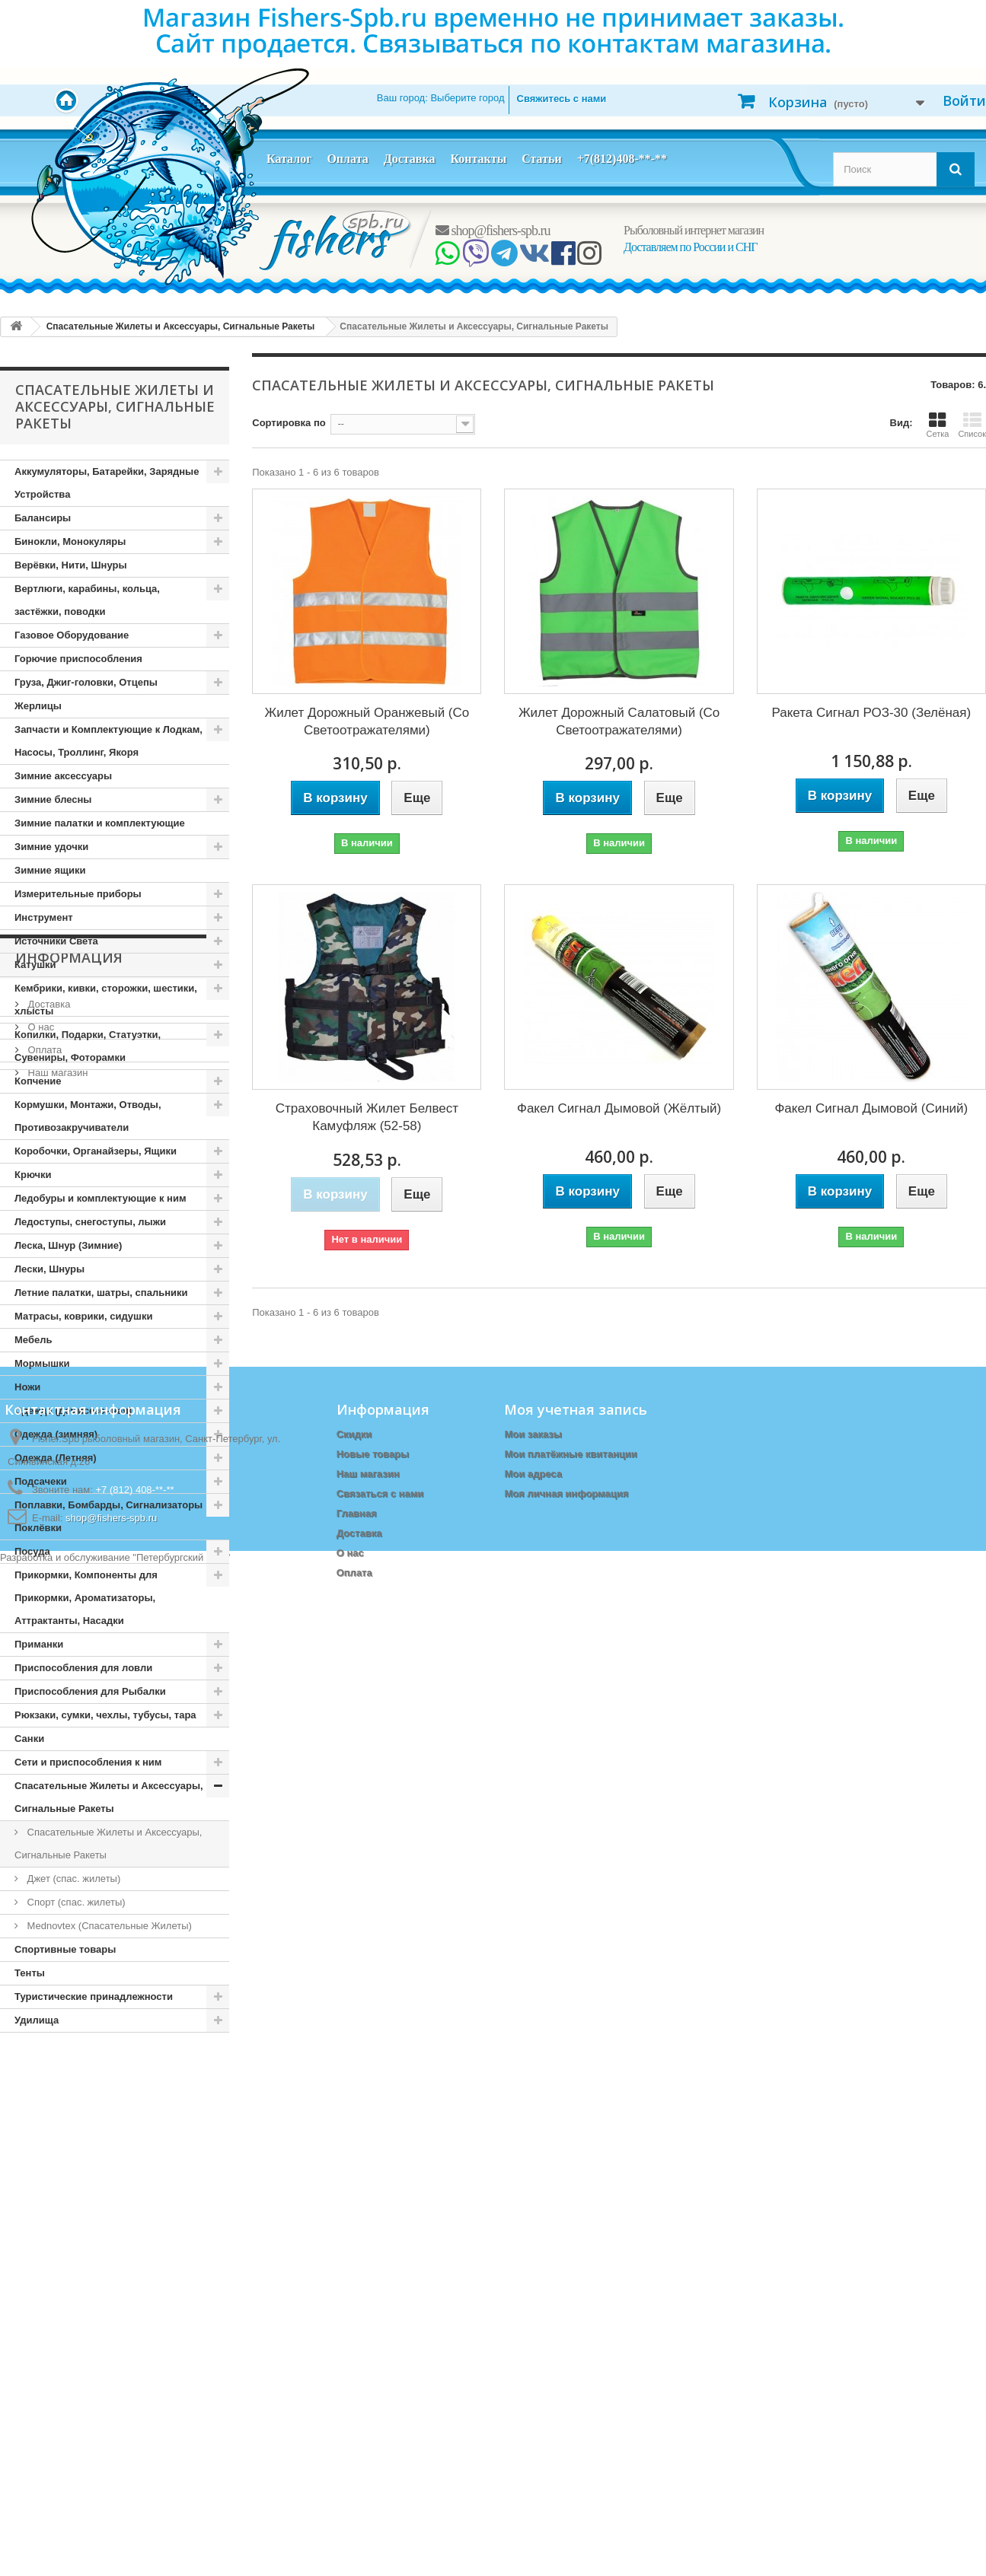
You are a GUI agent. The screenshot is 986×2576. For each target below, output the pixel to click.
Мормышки (42, 1363)
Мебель (33, 1339)
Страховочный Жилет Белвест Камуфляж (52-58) (367, 1117)
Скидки (354, 2327)
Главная (357, 2406)
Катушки (35, 964)
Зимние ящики (49, 870)
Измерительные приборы (78, 894)
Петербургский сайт (181, 2568)
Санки (29, 1738)
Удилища (36, 2020)
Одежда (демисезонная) (73, 1410)
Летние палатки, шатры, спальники (101, 1292)
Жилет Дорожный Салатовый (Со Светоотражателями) (619, 721)
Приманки (38, 1644)
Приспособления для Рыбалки (90, 1691)
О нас (39, 2142)
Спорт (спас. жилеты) (75, 1902)
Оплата (347, 158)
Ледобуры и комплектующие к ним (100, 1198)
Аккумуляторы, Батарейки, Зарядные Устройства (106, 483)
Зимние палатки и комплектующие (99, 823)
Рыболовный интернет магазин (694, 230)
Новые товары (373, 2347)
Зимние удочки (51, 846)
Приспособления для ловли (83, 1667)
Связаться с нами (380, 2387)
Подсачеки (40, 1481)
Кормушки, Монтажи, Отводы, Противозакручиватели (87, 1116)
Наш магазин (56, 2187)
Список (972, 424)
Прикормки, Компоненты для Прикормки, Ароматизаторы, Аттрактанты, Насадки (86, 1597)
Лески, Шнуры (49, 1269)
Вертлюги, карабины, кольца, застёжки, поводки (87, 600)
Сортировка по (288, 422)
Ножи (27, 1387)
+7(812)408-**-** (622, 158)
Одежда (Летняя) (55, 1457)
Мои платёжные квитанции (570, 2347)
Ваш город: (441, 97)
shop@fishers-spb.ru (493, 230)
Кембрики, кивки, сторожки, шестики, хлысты (105, 999)
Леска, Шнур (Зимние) (68, 1245)
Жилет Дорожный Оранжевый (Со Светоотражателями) (366, 721)
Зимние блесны (52, 799)
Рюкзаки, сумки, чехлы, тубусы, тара (105, 1715)
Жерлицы (38, 706)
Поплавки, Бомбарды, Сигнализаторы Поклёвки (108, 1516)
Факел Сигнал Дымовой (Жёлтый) (619, 1108)
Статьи (542, 158)
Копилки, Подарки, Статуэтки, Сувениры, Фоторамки (87, 1046)
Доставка (410, 158)
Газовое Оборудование (71, 635)
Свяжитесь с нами (562, 98)
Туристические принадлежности (93, 1996)
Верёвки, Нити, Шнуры (70, 565)
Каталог (288, 158)
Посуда (32, 1551)
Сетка (937, 424)
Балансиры (42, 518)
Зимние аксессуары (63, 776)
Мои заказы (532, 2327)
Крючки (33, 1174)
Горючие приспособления (78, 658)
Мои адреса (532, 2367)
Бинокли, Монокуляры (70, 541)
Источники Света (56, 941)
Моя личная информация (566, 2387)
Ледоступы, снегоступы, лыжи (90, 1222)
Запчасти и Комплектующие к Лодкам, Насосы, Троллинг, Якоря (108, 741)
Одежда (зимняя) (55, 1434)
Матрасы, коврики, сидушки (83, 1316)
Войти (964, 100)
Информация (69, 2078)
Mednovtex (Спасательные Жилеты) (108, 1925)
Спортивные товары (65, 1949)
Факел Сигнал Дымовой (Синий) (871, 1108)
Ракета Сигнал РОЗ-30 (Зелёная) (872, 712)
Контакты (478, 158)
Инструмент (43, 917)
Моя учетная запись (575, 2303)
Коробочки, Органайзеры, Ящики (95, 1151)
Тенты (29, 1973)
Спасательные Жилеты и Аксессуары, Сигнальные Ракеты (108, 1797)
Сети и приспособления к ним (87, 1762)
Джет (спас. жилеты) (72, 1878)
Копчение (38, 1081)
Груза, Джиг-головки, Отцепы (86, 682)
